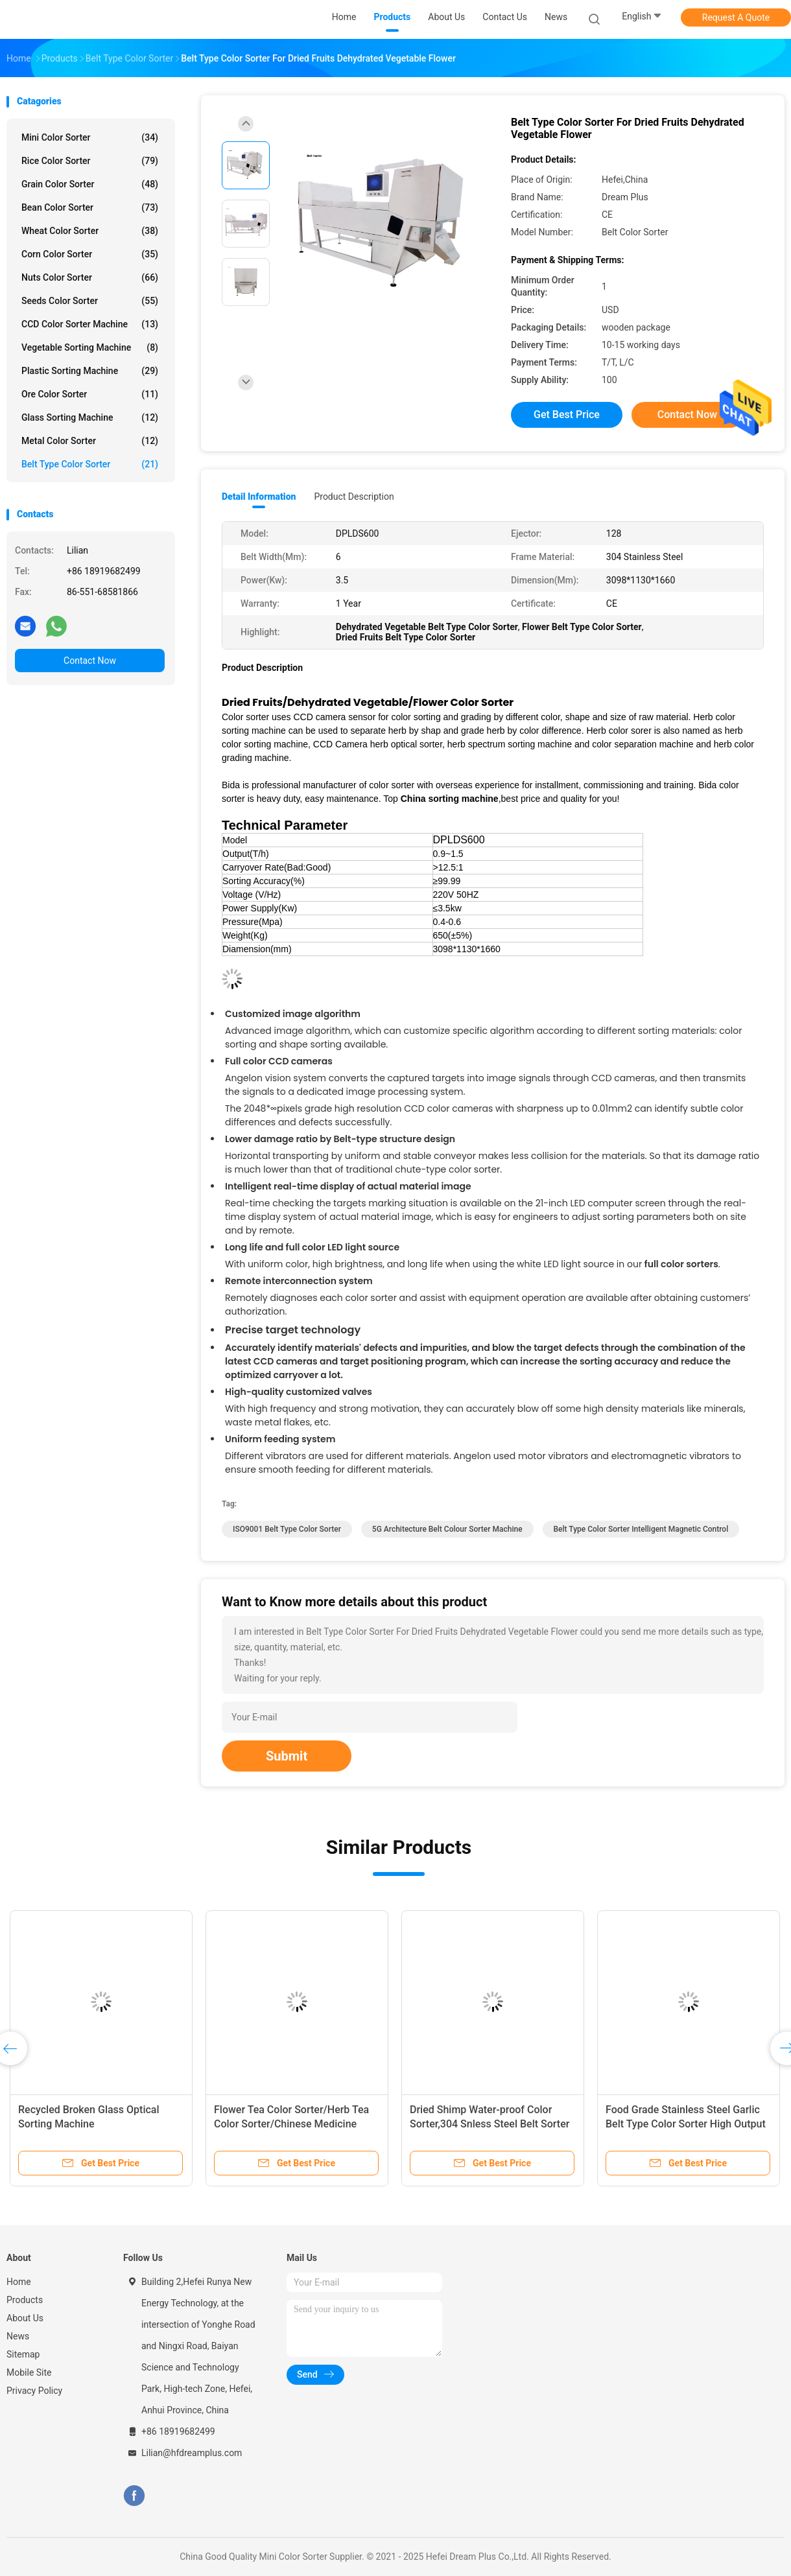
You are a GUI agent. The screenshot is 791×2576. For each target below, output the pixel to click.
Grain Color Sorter (89, 184)
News (17, 2336)
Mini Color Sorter (89, 137)
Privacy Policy (34, 2390)
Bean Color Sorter (89, 207)
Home (18, 2282)
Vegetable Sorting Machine (89, 347)
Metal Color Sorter (89, 440)
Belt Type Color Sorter (89, 464)
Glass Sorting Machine (89, 417)
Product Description (354, 496)
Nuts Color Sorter (89, 277)
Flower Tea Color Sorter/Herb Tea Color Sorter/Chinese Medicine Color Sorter (291, 2123)
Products (24, 2300)
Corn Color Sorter (89, 254)
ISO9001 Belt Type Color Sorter (287, 1529)
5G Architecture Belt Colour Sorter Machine (447, 1529)
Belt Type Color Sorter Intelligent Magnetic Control (641, 1529)
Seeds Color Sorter (89, 300)
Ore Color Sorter (89, 394)
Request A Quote (736, 17)
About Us (24, 2318)
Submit (286, 1756)
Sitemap (23, 2354)
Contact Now (90, 660)
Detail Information (259, 496)
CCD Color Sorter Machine (89, 324)
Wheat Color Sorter (89, 230)
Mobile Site (29, 2372)
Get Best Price (567, 414)
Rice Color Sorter (89, 160)
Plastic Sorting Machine (89, 370)
